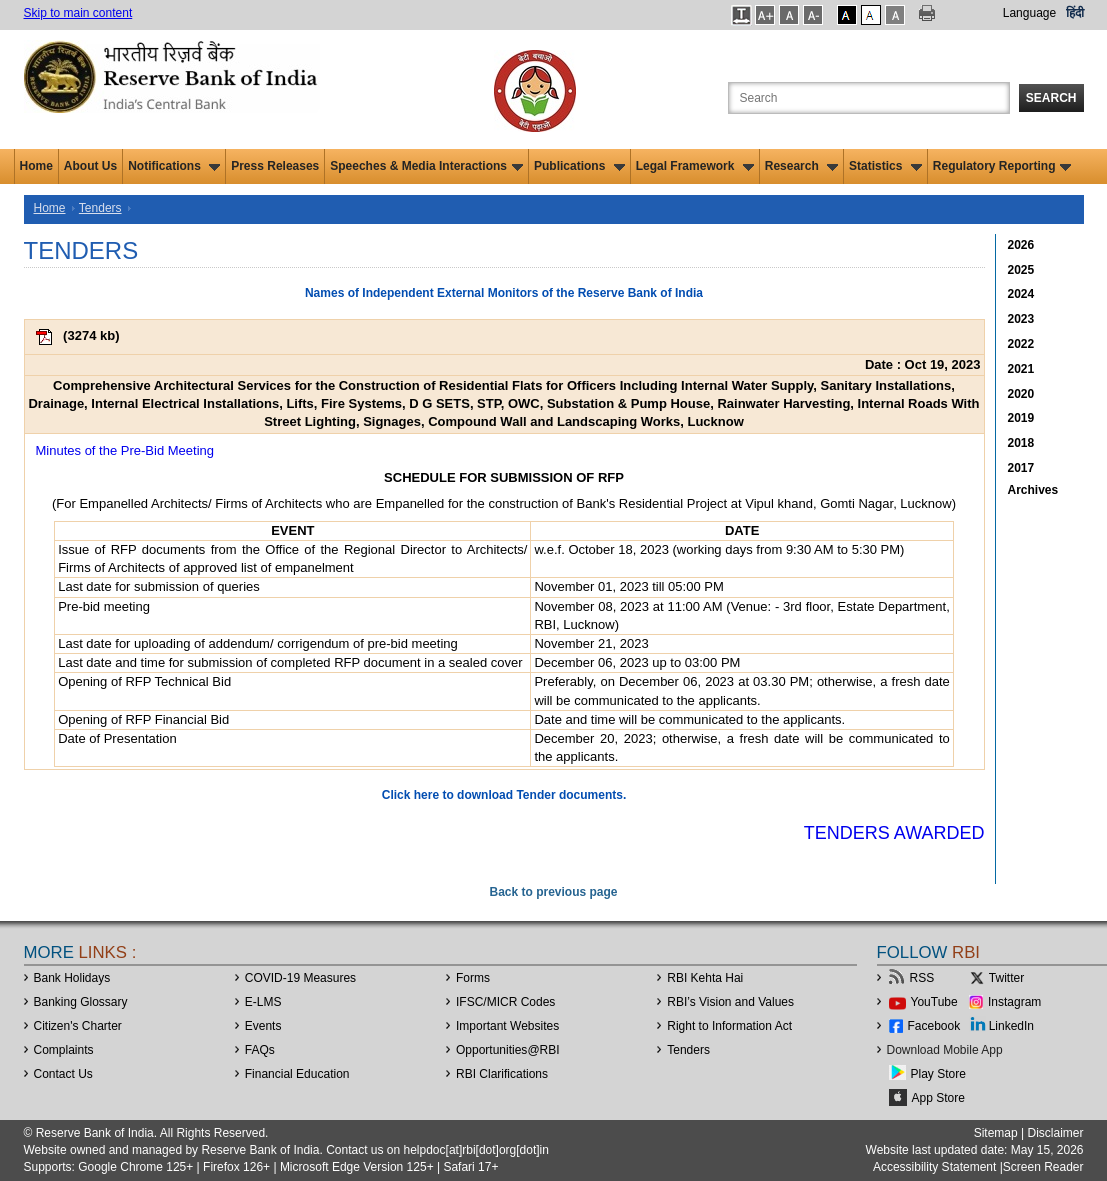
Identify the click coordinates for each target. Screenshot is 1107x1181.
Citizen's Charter (78, 1026)
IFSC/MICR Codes (505, 1002)
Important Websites (507, 1026)
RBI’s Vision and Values (730, 1002)
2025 (1021, 270)
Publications (579, 166)
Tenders (100, 208)
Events (263, 1026)
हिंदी (1075, 13)
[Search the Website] (869, 98)
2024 (1021, 294)
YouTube (934, 1002)
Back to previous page (553, 892)
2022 (1021, 344)
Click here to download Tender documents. (504, 795)
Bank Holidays (72, 978)
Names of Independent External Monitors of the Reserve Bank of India (504, 293)
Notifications (174, 166)
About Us (90, 166)
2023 (1021, 319)
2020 (1021, 394)
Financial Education (297, 1074)
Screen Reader (1043, 1167)
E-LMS (263, 1002)
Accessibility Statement (934, 1167)
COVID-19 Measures (300, 978)
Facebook (934, 1026)
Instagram (1014, 1002)
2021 (1021, 369)
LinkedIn (1011, 1026)
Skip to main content (78, 13)
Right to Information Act (729, 1026)
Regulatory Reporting (1002, 166)
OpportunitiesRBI (508, 1050)
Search (1051, 98)
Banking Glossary (81, 1002)
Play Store (938, 1074)
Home (36, 166)
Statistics (885, 166)
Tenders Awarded (894, 833)
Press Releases (275, 166)
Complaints (64, 1050)
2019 (1021, 418)
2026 (1021, 245)
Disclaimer (1055, 1133)
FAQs (260, 1050)
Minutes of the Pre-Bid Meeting (125, 450)
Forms (473, 978)
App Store (938, 1098)
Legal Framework (695, 166)
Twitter (1006, 978)
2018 (1021, 443)
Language (1029, 13)
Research (801, 166)
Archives (1033, 490)
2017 (1021, 468)
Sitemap (996, 1133)
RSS (922, 978)
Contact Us (63, 1074)
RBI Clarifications (502, 1074)
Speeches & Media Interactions (426, 166)
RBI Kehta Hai (705, 978)
